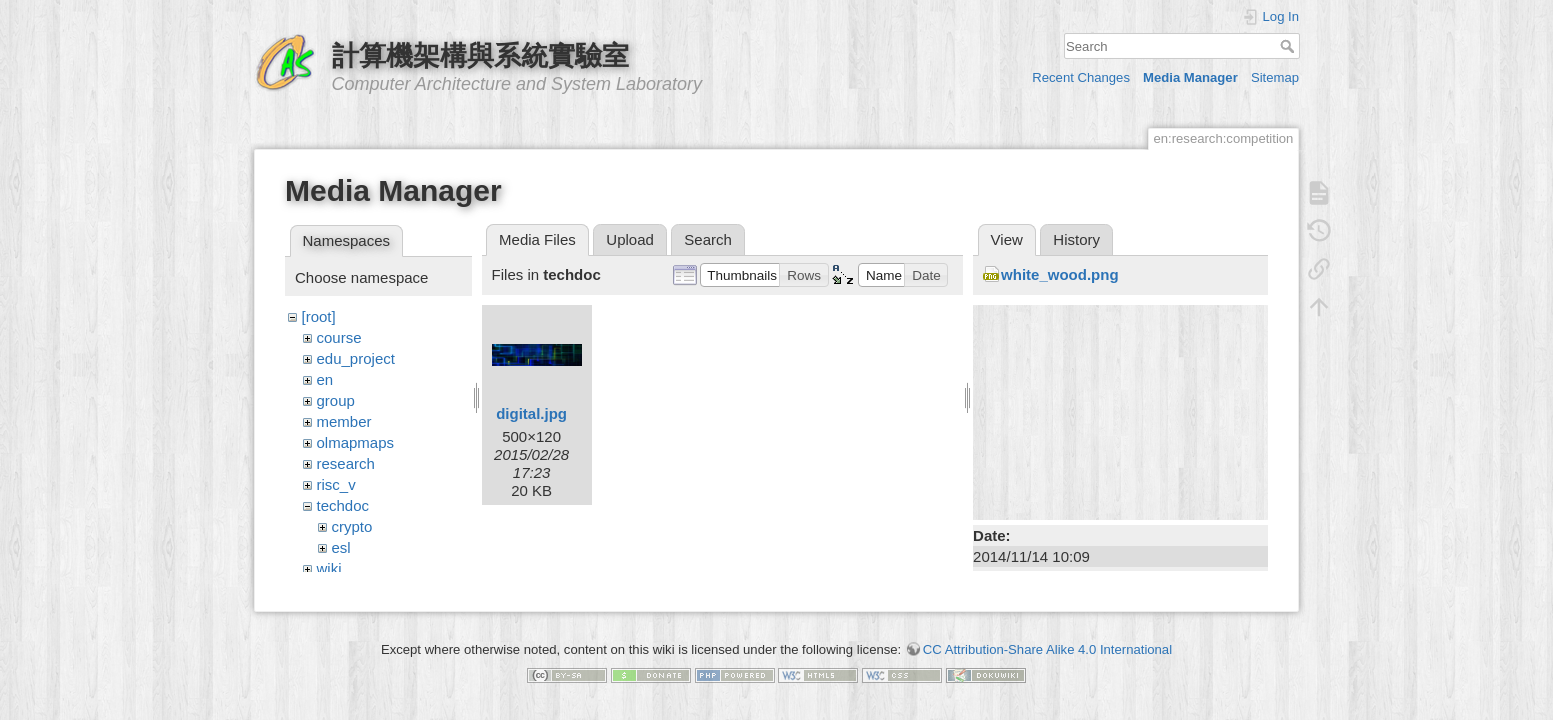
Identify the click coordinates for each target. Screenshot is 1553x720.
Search (1289, 46)
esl (341, 547)
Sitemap (1275, 77)
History (1076, 239)
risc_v (336, 484)
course (339, 337)
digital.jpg (531, 413)
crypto (352, 526)
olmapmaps (356, 442)
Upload (630, 239)
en (325, 379)
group (336, 400)
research (346, 463)
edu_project (356, 358)
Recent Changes (1081, 77)
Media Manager (1190, 77)
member (344, 421)
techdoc (343, 505)
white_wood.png (1060, 274)
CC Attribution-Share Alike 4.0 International (1047, 640)
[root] (319, 316)
